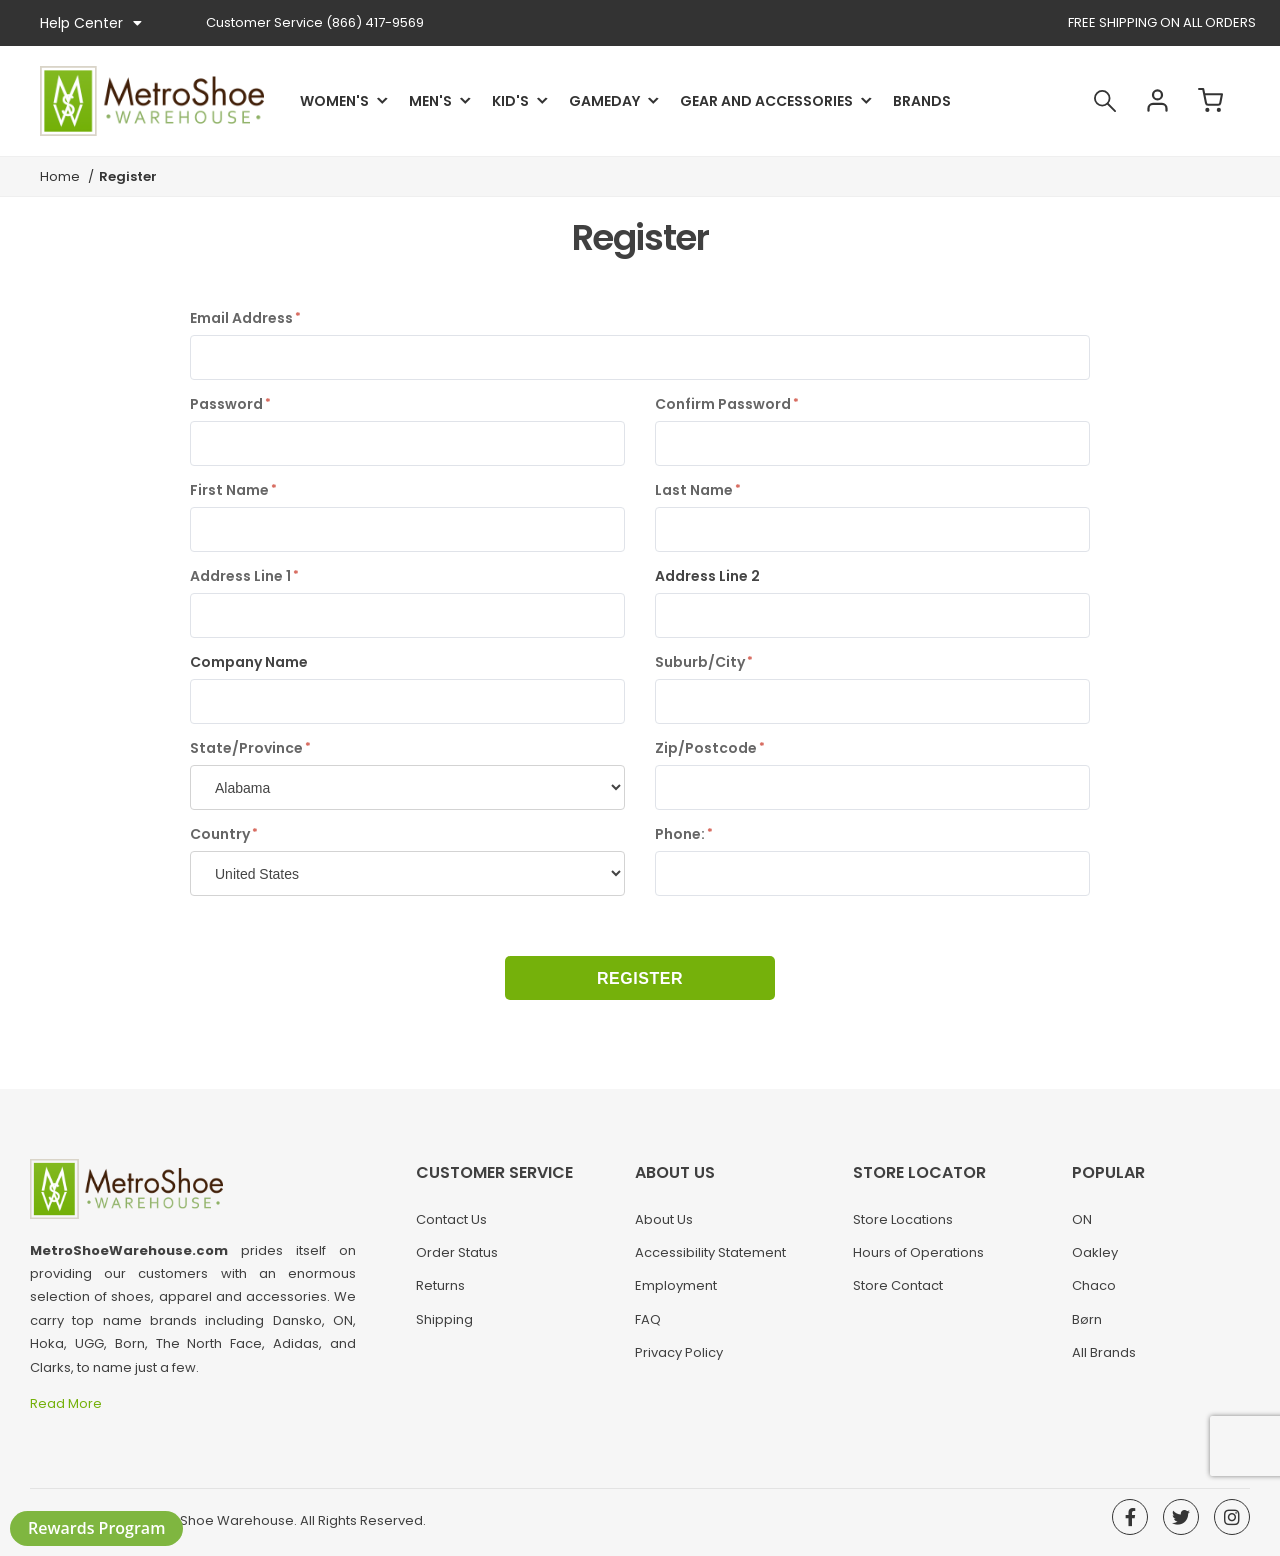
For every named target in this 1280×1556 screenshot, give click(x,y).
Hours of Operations (918, 1252)
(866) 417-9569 (315, 22)
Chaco (1094, 1285)
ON (1082, 1219)
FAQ (648, 1319)
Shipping (444, 1319)
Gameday (604, 101)
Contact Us (451, 1219)
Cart (1211, 101)
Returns (440, 1285)
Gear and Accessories (766, 101)
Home (60, 176)
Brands (922, 101)
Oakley (1095, 1252)
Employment (676, 1285)
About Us (664, 1219)
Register (640, 978)
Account (1158, 101)
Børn (1087, 1319)
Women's (334, 101)
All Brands (1104, 1352)
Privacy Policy (679, 1352)
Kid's (510, 101)
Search (1105, 101)
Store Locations (903, 1219)
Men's (430, 101)
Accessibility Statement (710, 1252)
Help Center (91, 23)
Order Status (457, 1252)
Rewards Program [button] (96, 1528)
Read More (67, 1403)
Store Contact (898, 1285)
